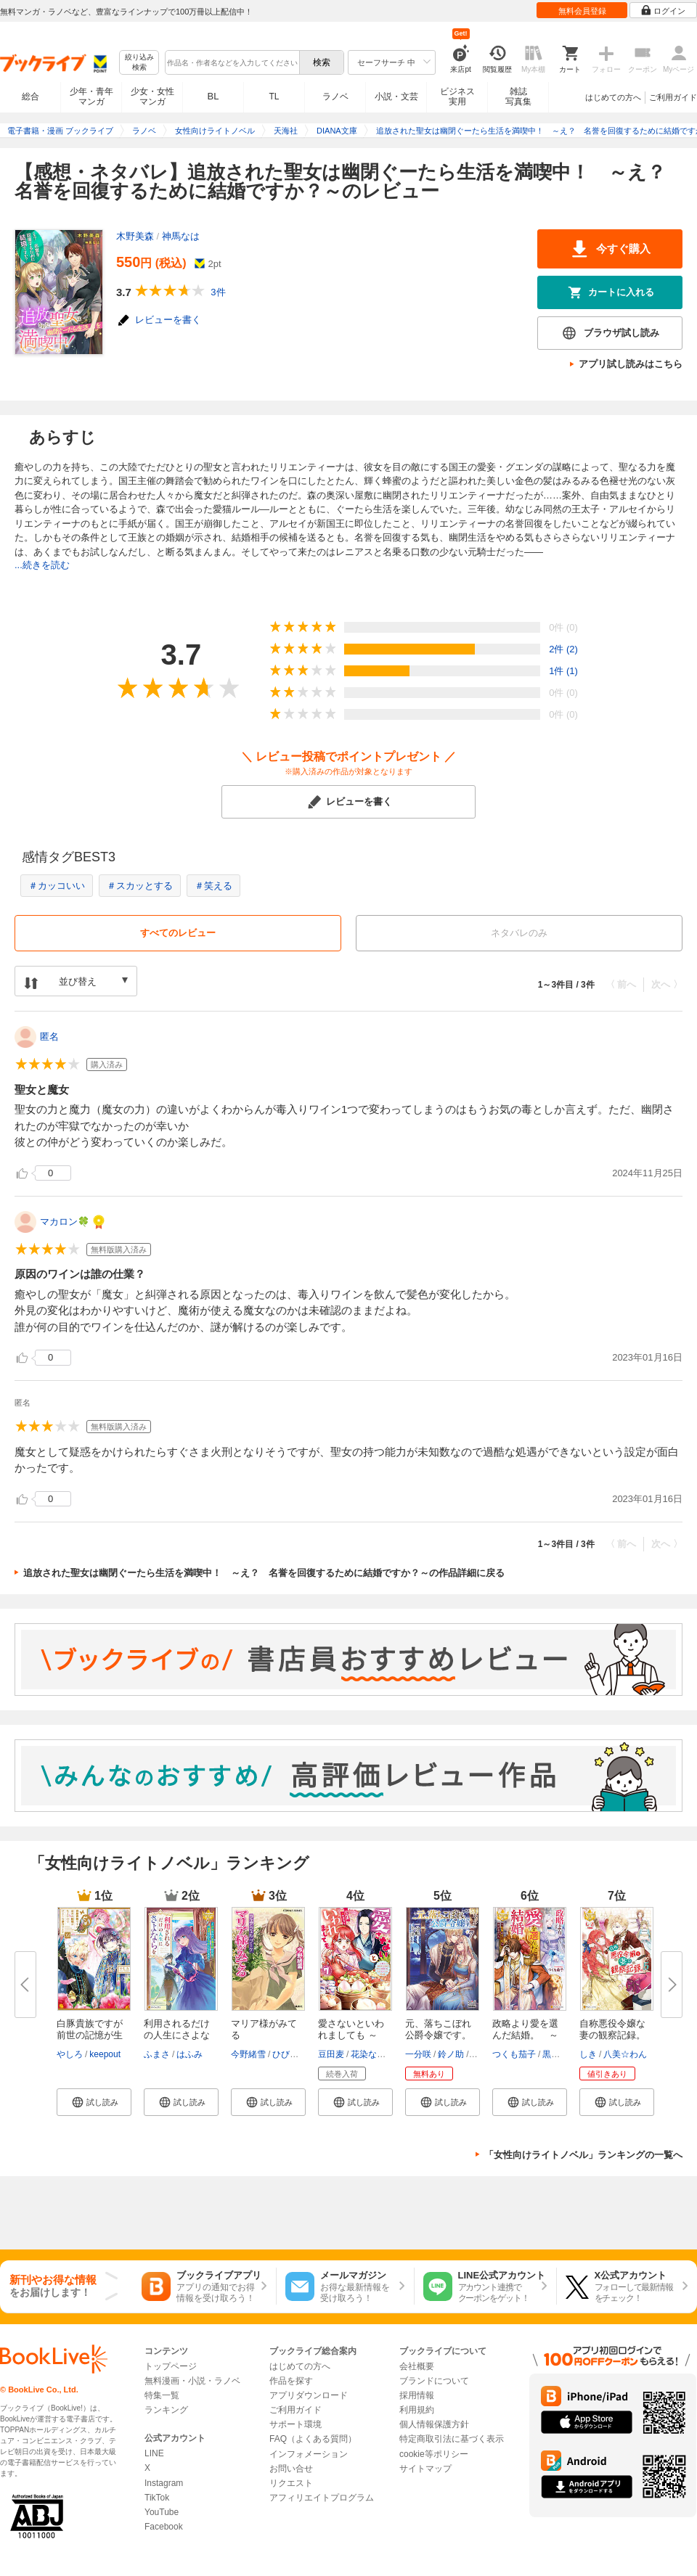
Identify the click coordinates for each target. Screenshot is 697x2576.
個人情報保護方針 (434, 2424)
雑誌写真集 (518, 96)
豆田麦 (331, 2054)
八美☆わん (625, 2054)
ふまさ (157, 2054)
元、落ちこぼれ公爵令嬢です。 (438, 2029)
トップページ (170, 2366)
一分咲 (418, 2054)
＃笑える (213, 885)
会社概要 (416, 2366)
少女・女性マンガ (152, 96)
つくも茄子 (514, 2054)
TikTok (156, 2498)
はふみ (189, 2054)
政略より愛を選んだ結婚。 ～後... (525, 2035)
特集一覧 (161, 2395)
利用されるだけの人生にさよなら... (177, 2035)
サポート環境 (295, 2424)
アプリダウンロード (308, 2395)
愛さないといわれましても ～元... (351, 2035)
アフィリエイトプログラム (321, 2498)
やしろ (70, 2054)
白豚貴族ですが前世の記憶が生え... (90, 2035)
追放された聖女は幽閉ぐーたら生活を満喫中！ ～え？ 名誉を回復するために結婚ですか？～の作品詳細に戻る (264, 1572)
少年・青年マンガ (91, 96)
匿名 (49, 1036)
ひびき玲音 (294, 2054)
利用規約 (416, 2410)
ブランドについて (434, 2381)
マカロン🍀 (64, 1221)
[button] (94, 2102)
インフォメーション (308, 2454)
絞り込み (139, 63)
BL (213, 96)
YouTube (161, 2512)
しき (588, 2054)
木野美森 (135, 236)
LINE (154, 2453)
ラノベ (335, 96)
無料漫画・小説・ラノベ (192, 2381)
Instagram (163, 2483)
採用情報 (416, 2395)
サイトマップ (425, 2469)
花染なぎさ (372, 2054)
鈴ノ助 (451, 2054)
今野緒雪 (248, 2054)
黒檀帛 (555, 2054)
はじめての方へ (613, 97)
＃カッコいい (56, 885)
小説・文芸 (396, 96)
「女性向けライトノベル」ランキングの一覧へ (583, 2154)
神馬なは (181, 236)
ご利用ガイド (673, 97)
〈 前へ (621, 984)
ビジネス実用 (457, 96)
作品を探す (291, 2381)
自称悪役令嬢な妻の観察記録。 (612, 2029)
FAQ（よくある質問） (312, 2439)
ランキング (166, 2410)
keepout (105, 2054)
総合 (30, 96)
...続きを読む (42, 564)
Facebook (163, 2527)
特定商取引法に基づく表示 (451, 2439)
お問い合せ (291, 2469)
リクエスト (291, 2483)
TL (274, 96)
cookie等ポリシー (433, 2454)
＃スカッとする (140, 885)
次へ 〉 (666, 984)
